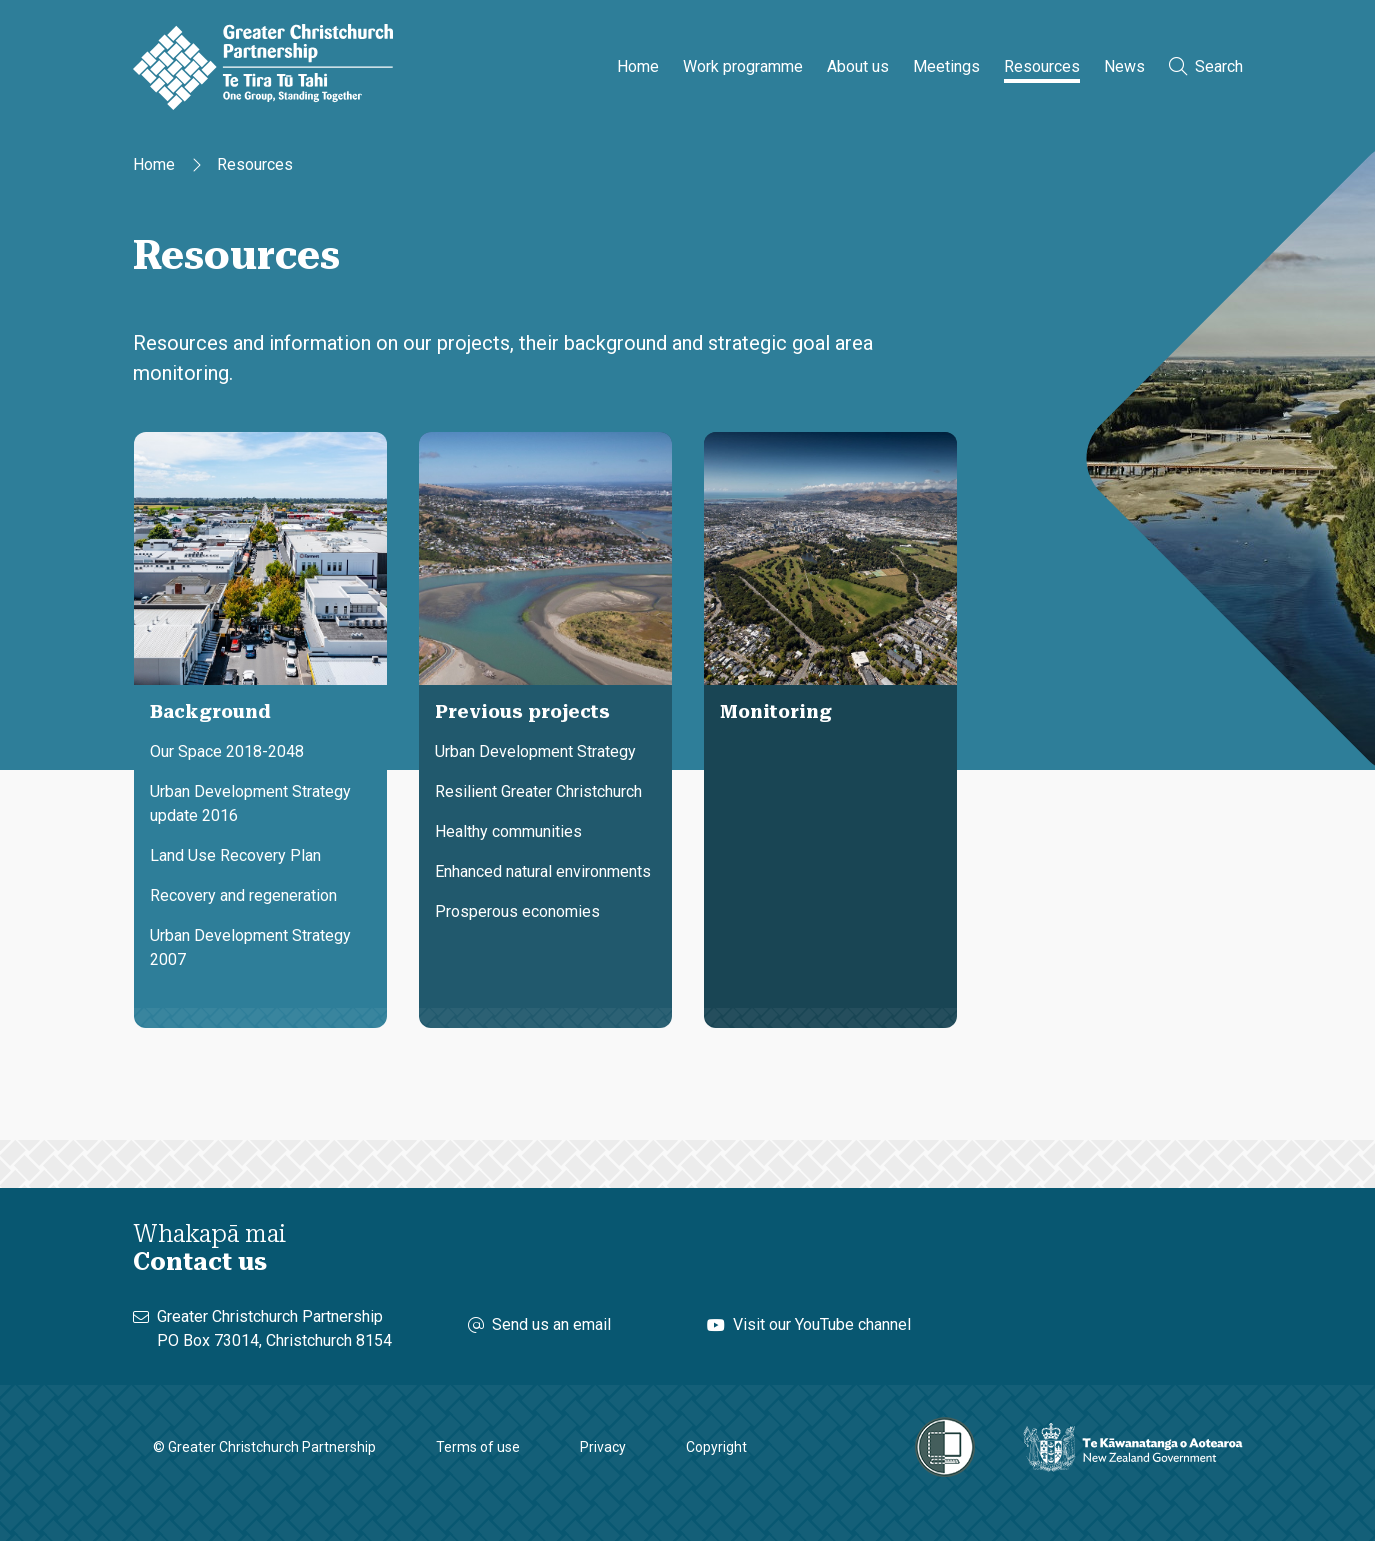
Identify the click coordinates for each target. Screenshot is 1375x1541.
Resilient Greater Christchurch (538, 791)
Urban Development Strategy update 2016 (250, 803)
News (1124, 66)
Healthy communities (508, 831)
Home (638, 66)
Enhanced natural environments (543, 871)
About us (858, 66)
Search (1206, 66)
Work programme (743, 66)
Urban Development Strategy (535, 751)
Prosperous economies (517, 911)
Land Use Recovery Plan (235, 855)
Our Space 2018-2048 (227, 751)
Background (210, 711)
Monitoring (776, 711)
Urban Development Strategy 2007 (250, 947)
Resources (1042, 66)
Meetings (946, 66)
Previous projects (522, 711)
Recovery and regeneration (243, 895)
